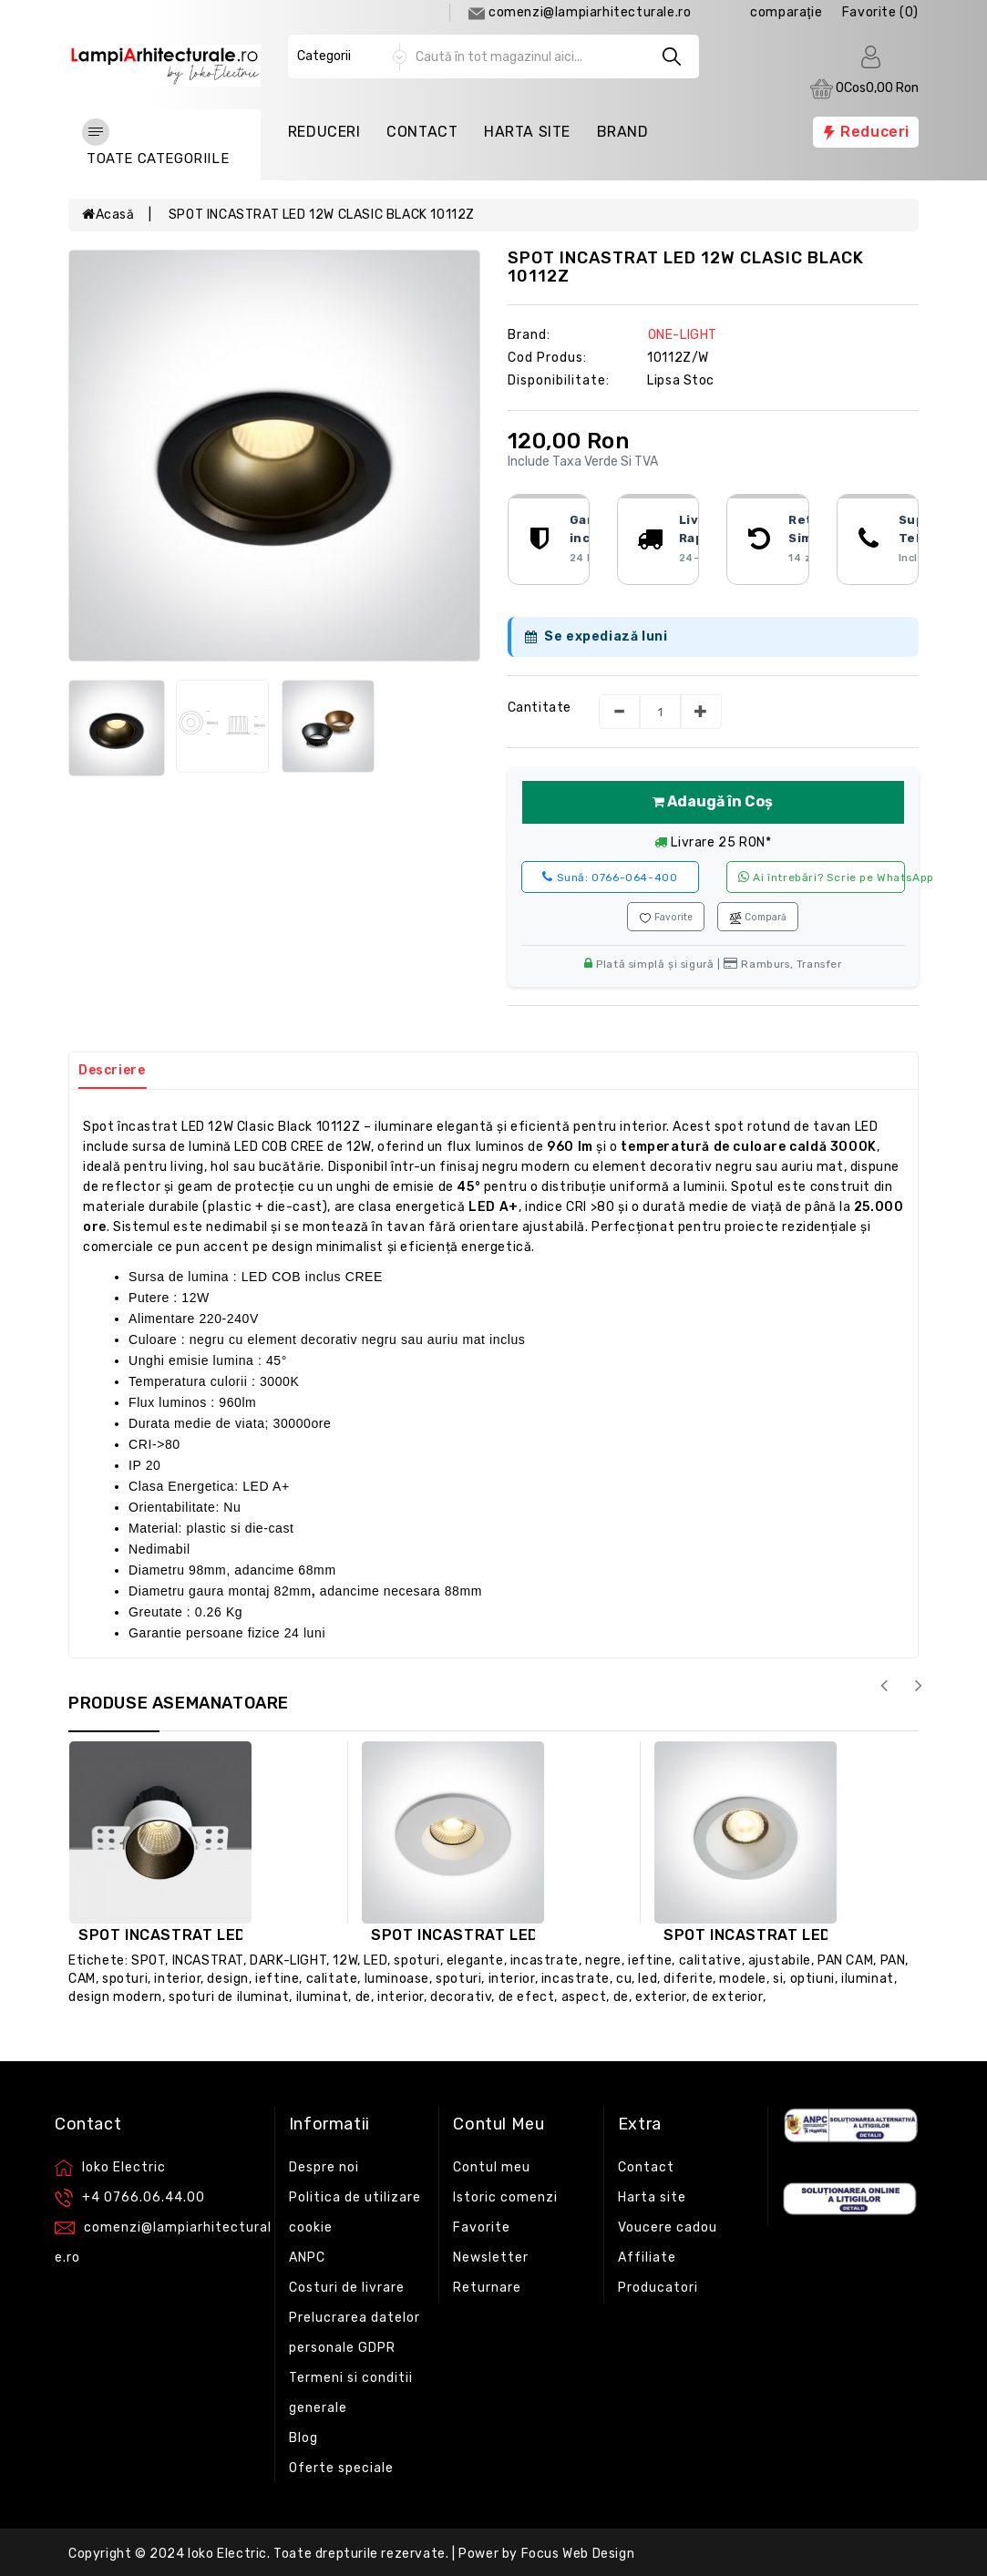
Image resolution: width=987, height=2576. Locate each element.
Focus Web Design (578, 2553)
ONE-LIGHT (682, 335)
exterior (660, 1997)
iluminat (867, 1978)
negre (603, 1960)
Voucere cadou (667, 2227)
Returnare (487, 2287)
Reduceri (324, 131)
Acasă (108, 214)
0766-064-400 (609, 877)
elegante (475, 1960)
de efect (527, 1997)
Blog (303, 2438)
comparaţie (786, 12)
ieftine (650, 1960)
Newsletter (491, 2257)
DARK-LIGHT (288, 1960)
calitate (332, 1978)
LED (375, 1960)
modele (742, 1978)
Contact (422, 131)
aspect (584, 1997)
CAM (82, 1978)
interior (177, 1978)
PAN (893, 1960)
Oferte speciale (341, 2468)
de (363, 1997)
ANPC (307, 2257)
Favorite (666, 917)
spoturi (416, 1960)
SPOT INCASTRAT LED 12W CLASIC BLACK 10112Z (322, 214)
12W (345, 1960)
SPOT (148, 1960)
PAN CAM (845, 1960)
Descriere (111, 1070)
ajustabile (779, 1960)
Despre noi (324, 2167)
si (778, 1978)
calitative (710, 1960)
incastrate (544, 1960)
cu (624, 1978)
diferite (688, 1978)
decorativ (460, 1997)
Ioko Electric (227, 2553)
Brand (623, 131)
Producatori (658, 2287)
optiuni (812, 1978)
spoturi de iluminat (229, 1997)
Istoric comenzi (505, 2197)
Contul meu (491, 2167)
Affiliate (647, 2257)
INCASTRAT (207, 1960)
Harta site (652, 2197)
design (228, 1978)
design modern (115, 1997)
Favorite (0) (880, 12)
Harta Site (527, 131)
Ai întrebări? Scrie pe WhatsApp (821, 877)
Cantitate (539, 707)
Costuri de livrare (347, 2287)
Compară (758, 917)
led (647, 1978)
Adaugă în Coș (713, 801)
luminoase (397, 1978)
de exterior (728, 1997)
